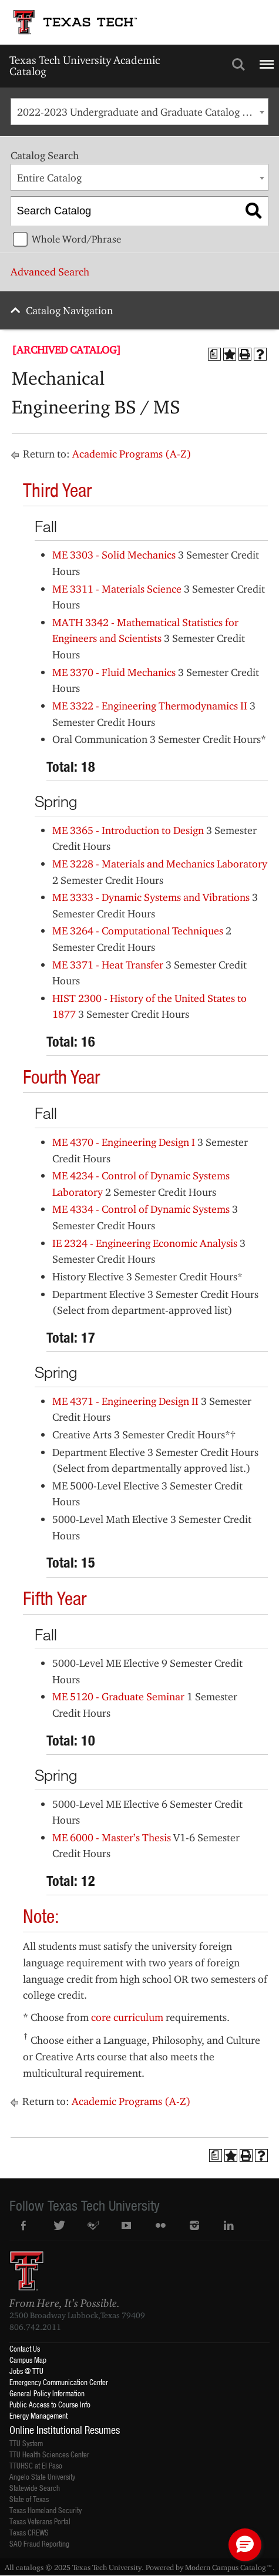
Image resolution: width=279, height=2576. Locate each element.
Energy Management (38, 2415)
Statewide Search (34, 2488)
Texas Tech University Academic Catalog (84, 65)
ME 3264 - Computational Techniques (137, 930)
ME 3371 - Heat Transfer (107, 964)
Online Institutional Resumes (64, 2429)
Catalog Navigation (69, 310)
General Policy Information (47, 2393)
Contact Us (24, 2348)
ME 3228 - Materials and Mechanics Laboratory (159, 863)
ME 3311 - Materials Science (116, 589)
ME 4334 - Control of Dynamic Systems (141, 1209)
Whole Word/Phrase (76, 239)
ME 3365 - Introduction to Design (128, 830)
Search (238, 65)
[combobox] (139, 111)
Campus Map (27, 2360)
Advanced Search (50, 271)
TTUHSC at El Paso (35, 2465)
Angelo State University (42, 2476)
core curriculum (127, 2017)
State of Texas (29, 2499)
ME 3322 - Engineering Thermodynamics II (149, 705)
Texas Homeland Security (45, 2510)
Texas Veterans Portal (39, 2521)
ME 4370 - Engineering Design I (123, 1142)
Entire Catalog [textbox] (49, 177)
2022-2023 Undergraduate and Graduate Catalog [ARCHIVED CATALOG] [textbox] (142, 112)
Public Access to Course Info (49, 2404)
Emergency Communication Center (58, 2382)
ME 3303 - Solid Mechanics (114, 554)
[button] (244, 2544)
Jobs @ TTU (26, 2371)
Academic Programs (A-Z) (131, 453)
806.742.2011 (35, 2327)
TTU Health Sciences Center (49, 2454)
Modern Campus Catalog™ (229, 2567)
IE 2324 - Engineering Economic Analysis (144, 1243)
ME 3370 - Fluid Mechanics (114, 672)
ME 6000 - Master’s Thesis (111, 1837)
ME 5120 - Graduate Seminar (118, 1696)
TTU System (26, 2443)
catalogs (29, 2567)
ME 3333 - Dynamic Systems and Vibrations (151, 897)
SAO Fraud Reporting (39, 2543)
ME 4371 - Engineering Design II (125, 1401)
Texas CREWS (29, 2532)
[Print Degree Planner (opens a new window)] (214, 354)
